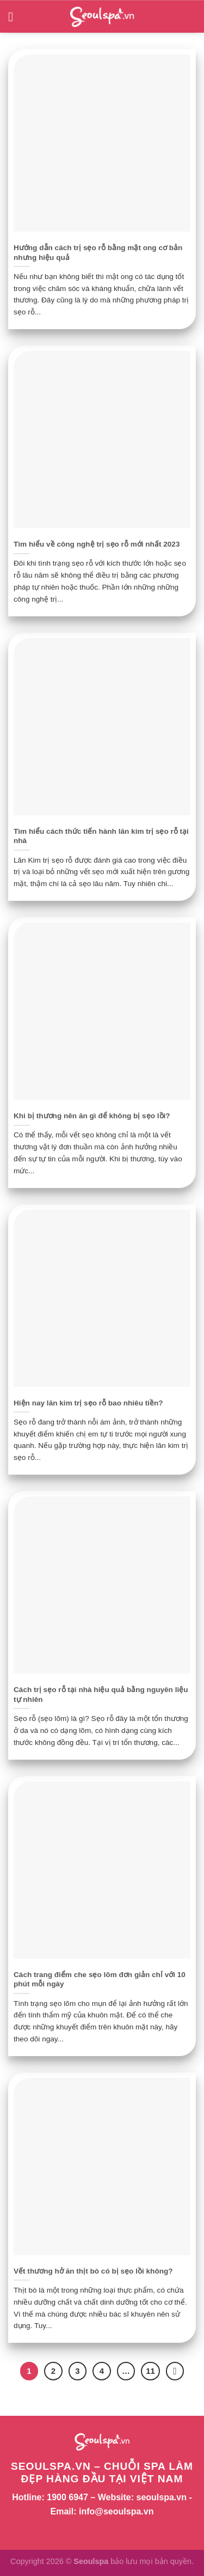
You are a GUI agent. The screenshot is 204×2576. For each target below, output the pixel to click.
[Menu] (14, 16)
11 (150, 2370)
